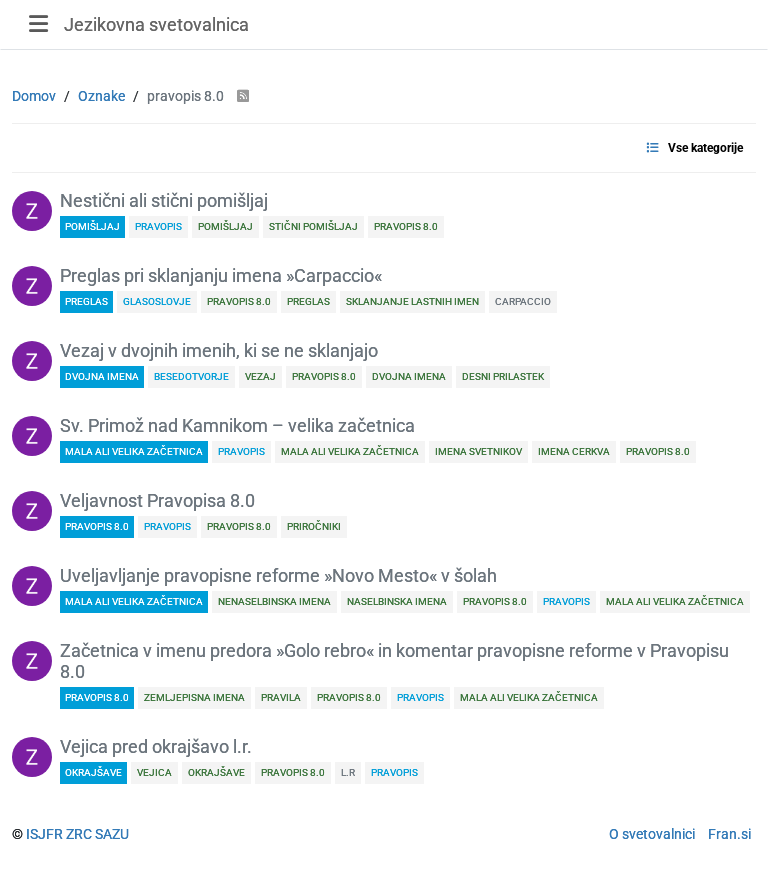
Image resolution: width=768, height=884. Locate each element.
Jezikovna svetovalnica (156, 24)
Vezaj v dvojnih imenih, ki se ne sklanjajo (219, 351)
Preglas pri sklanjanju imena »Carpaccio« (221, 276)
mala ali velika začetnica (134, 451)
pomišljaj (92, 226)
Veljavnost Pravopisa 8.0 (157, 501)
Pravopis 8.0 (97, 526)
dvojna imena (102, 376)
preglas (86, 301)
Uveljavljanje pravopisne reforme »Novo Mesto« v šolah (278, 576)
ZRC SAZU (97, 834)
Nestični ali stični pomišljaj (164, 201)
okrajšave (93, 772)
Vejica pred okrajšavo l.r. (156, 747)
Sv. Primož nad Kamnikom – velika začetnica (237, 426)
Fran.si (729, 834)
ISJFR (44, 834)
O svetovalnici (652, 834)
